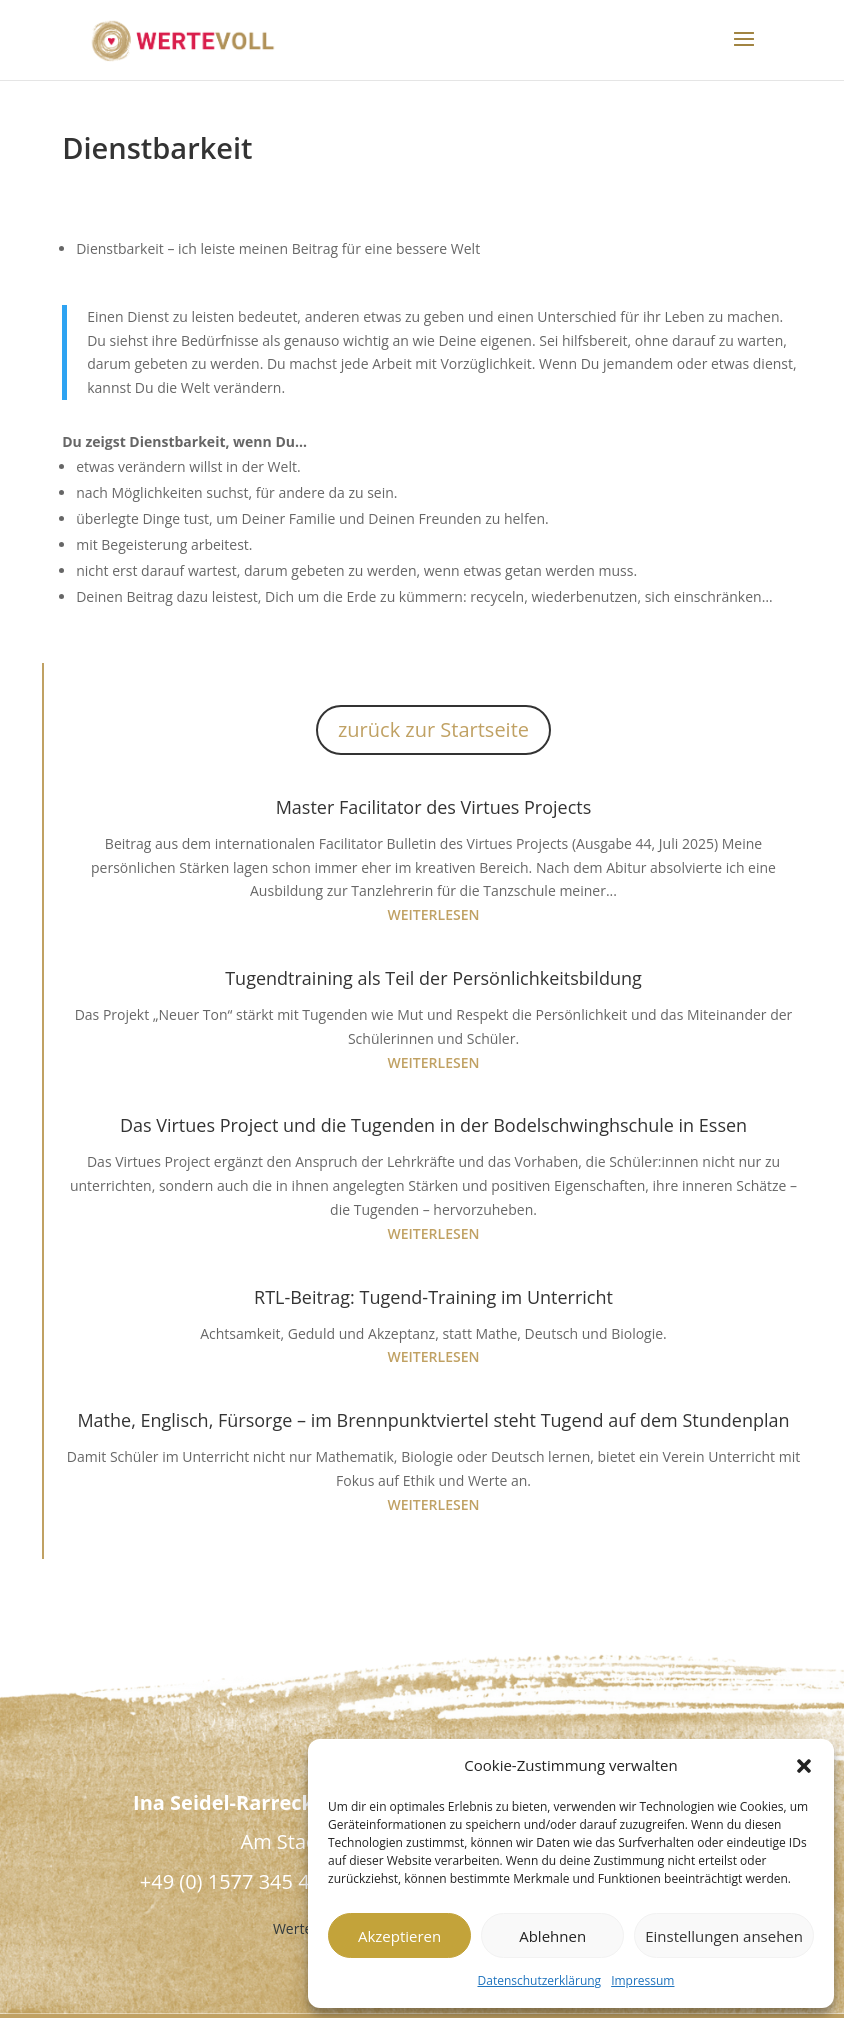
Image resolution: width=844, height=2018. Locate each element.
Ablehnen (552, 1936)
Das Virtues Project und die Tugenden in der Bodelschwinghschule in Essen (433, 1125)
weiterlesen (434, 914)
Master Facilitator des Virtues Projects (434, 807)
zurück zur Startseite (433, 729)
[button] (804, 1766)
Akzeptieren (399, 1936)
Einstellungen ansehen (724, 1936)
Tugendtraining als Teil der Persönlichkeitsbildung (433, 978)
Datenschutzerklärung (540, 1980)
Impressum (642, 1980)
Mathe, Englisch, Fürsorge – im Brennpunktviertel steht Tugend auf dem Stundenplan (433, 1420)
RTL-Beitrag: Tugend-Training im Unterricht (433, 1297)
